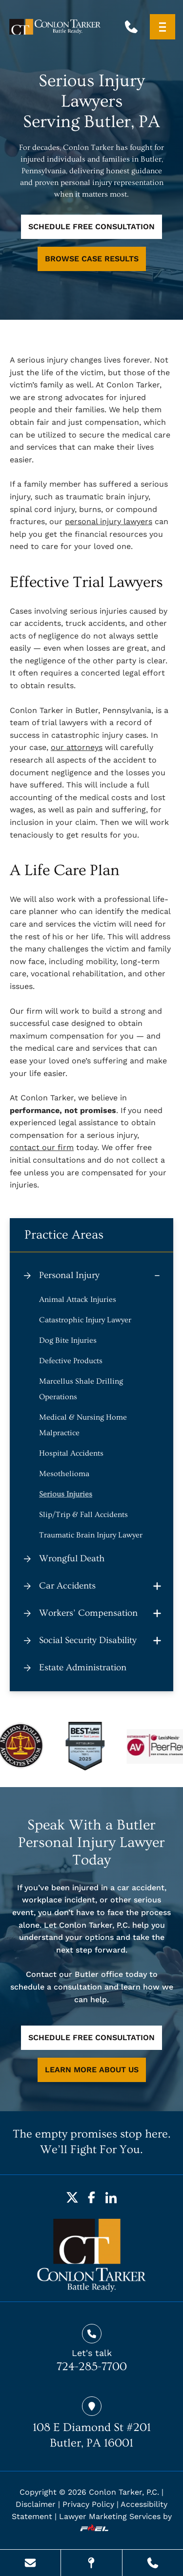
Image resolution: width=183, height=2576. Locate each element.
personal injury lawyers (108, 521)
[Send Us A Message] (30, 2563)
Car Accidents (67, 1586)
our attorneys (76, 747)
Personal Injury (69, 1275)
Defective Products (70, 1360)
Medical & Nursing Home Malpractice (83, 1425)
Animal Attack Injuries (77, 1299)
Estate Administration (82, 1668)
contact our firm (42, 1147)
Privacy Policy (88, 2504)
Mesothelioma (64, 1473)
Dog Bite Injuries (68, 1340)
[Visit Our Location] (91, 2563)
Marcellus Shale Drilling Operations (81, 1389)
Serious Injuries (65, 1494)
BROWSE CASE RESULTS (92, 258)
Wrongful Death (71, 1558)
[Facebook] (92, 2197)
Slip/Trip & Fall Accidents (83, 1514)
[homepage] (91, 2255)
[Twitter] (72, 2197)
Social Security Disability (88, 1640)
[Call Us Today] (152, 2563)
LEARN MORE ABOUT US (92, 2069)
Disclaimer (36, 2504)
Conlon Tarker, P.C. (124, 2492)
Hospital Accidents (71, 1453)
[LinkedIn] (111, 2197)
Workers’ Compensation (88, 1613)
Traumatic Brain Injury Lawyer (90, 1535)
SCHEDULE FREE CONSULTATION (91, 226)
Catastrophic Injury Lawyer (85, 1319)
